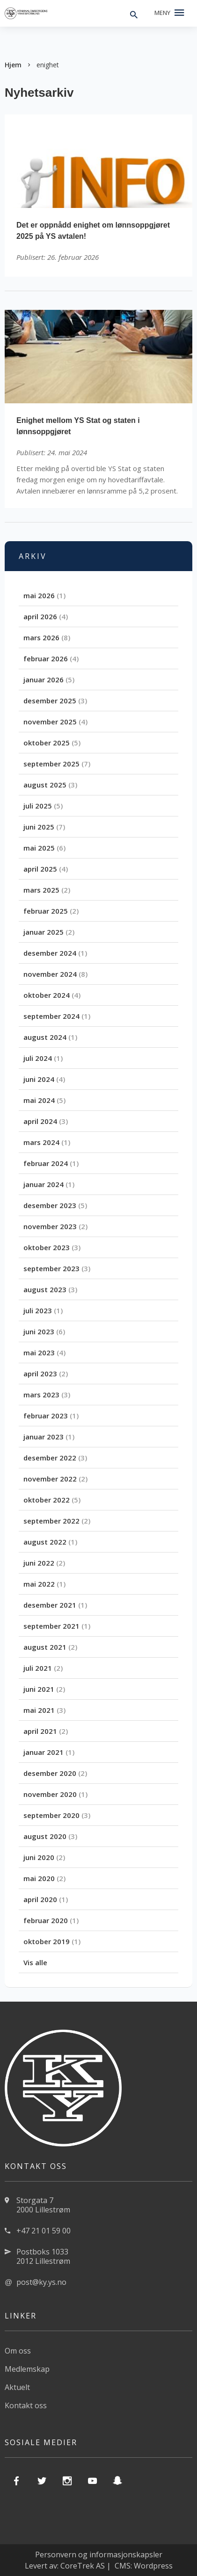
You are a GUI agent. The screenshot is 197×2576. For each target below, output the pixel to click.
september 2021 (51, 1626)
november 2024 (50, 974)
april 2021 (40, 1731)
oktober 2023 (46, 1247)
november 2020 (50, 1794)
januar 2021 (43, 1752)
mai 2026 (39, 595)
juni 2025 (38, 826)
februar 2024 (45, 1163)
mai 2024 (39, 1100)
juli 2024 (37, 1058)
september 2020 (51, 1815)
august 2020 (44, 1836)
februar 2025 (45, 911)
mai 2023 (39, 1352)
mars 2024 (41, 1142)
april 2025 (40, 868)
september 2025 (51, 763)
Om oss (18, 2351)
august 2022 (44, 1541)
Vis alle (35, 1962)
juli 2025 (37, 805)
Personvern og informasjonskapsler (98, 2554)
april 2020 (40, 1899)
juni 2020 (38, 1857)
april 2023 (40, 1373)
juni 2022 (38, 1562)
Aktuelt (17, 2387)
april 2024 (40, 1121)
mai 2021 (39, 1710)
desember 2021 (49, 1605)
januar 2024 (43, 1184)
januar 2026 (43, 679)
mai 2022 (39, 1584)
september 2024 (51, 1016)
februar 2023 (45, 1415)
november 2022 (50, 1478)
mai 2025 (39, 847)
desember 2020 (49, 1773)
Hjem (13, 64)
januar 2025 (43, 932)
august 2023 (44, 1289)
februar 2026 (45, 658)
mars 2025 (41, 889)
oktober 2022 (46, 1499)
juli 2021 (37, 1668)
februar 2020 (45, 1920)
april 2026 (40, 616)
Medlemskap (27, 2369)
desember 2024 (49, 953)
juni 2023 (38, 1331)
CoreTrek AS (82, 2566)
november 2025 (50, 721)
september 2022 (51, 1520)
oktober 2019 (46, 1941)
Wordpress (153, 2566)
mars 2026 (41, 637)
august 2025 (44, 784)
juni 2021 (38, 1689)
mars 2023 (41, 1394)
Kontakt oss (26, 2405)
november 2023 (50, 1226)
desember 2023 (49, 1205)
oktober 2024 (46, 995)
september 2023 (51, 1268)
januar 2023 (43, 1436)
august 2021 (44, 1647)
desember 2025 (49, 700)
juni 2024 (38, 1079)
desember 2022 (49, 1457)
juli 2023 (37, 1310)
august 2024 (44, 1037)
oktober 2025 (46, 742)
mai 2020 (39, 1878)
